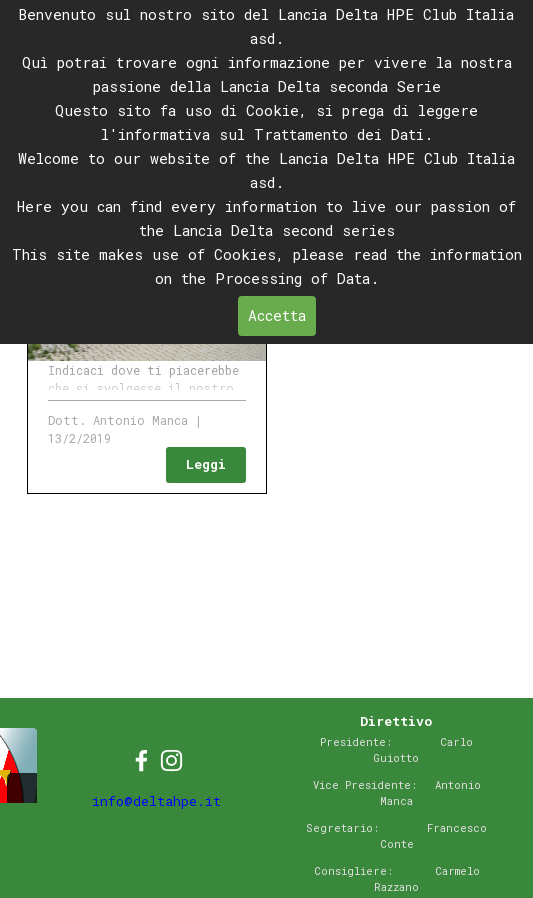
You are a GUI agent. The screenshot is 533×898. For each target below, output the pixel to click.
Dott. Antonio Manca (118, 420)
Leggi (206, 464)
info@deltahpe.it (156, 801)
